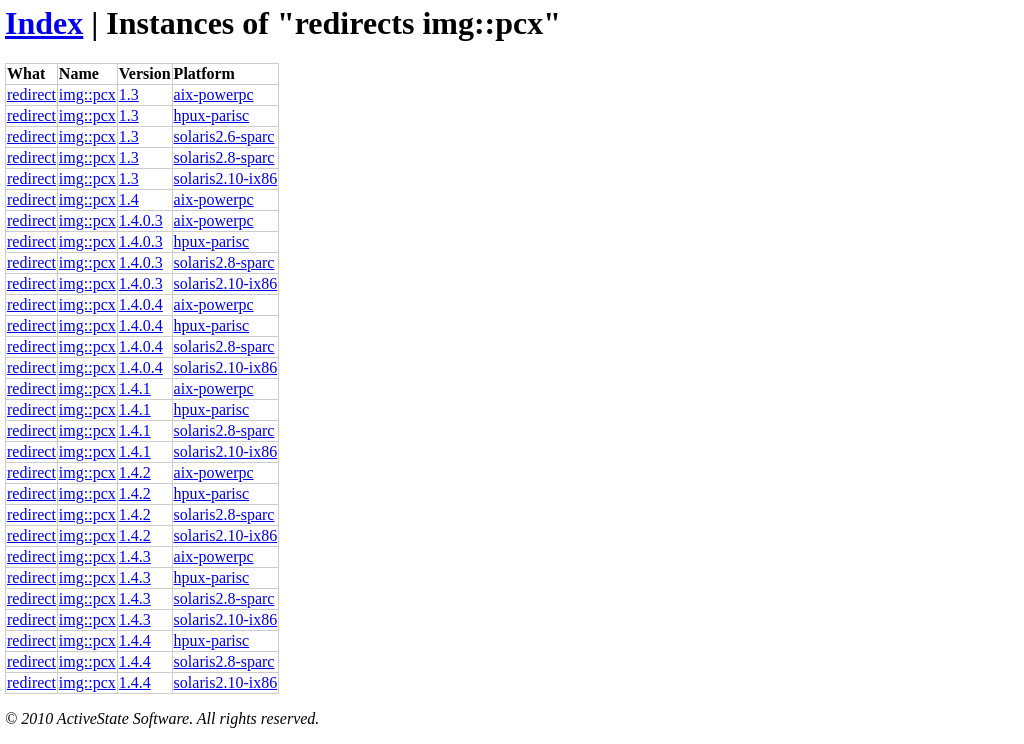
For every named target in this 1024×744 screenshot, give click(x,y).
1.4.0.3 (141, 220)
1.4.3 (135, 556)
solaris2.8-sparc (224, 157)
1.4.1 (135, 388)
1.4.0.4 (141, 304)
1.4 (129, 199)
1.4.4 (135, 640)
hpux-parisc (212, 115)
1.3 (129, 94)
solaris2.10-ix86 (226, 178)
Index (44, 23)
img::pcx (87, 94)
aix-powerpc (214, 94)
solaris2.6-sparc (224, 136)
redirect (31, 94)
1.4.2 (135, 472)
